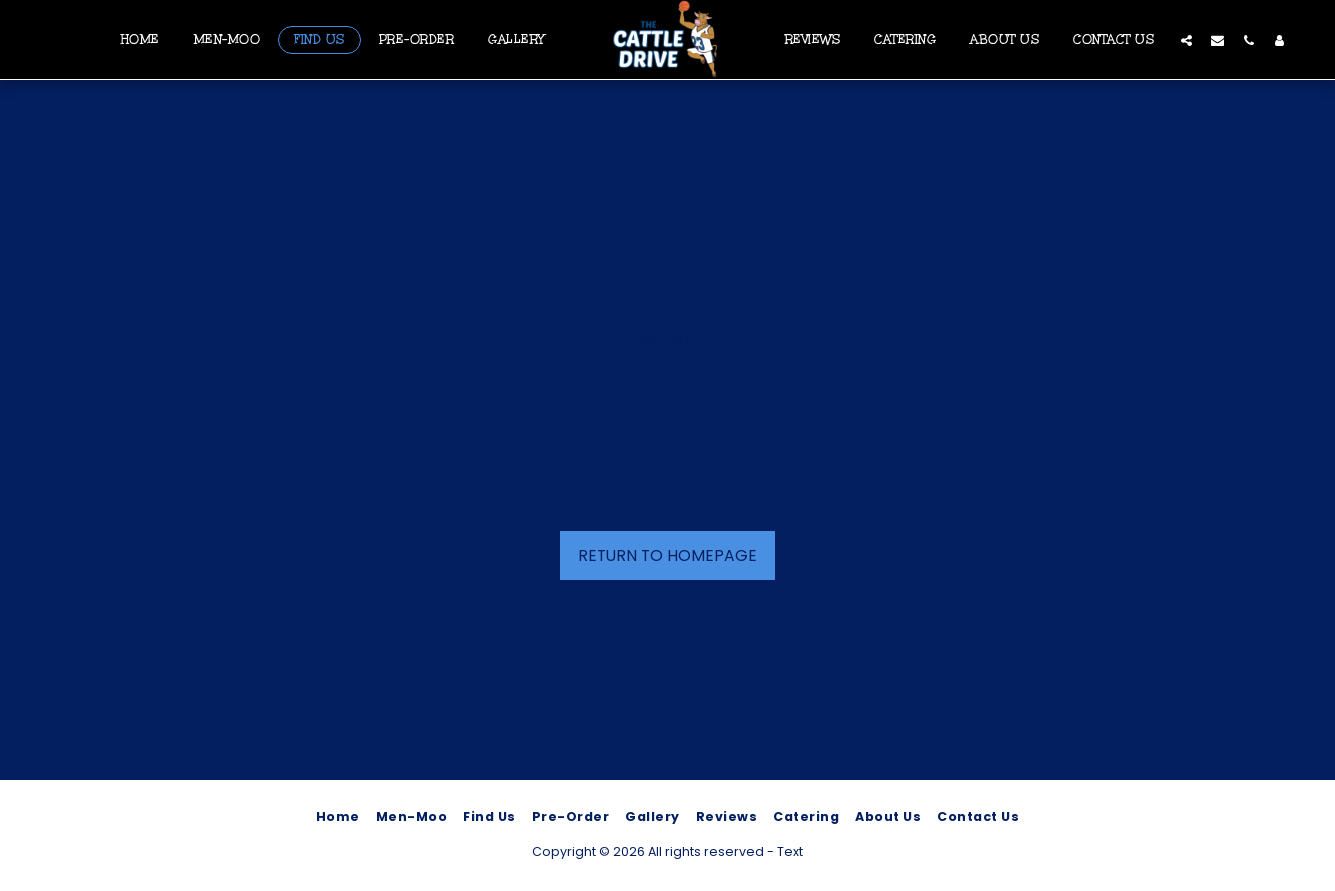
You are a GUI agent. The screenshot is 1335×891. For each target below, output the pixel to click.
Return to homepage (667, 555)
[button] (1186, 40)
